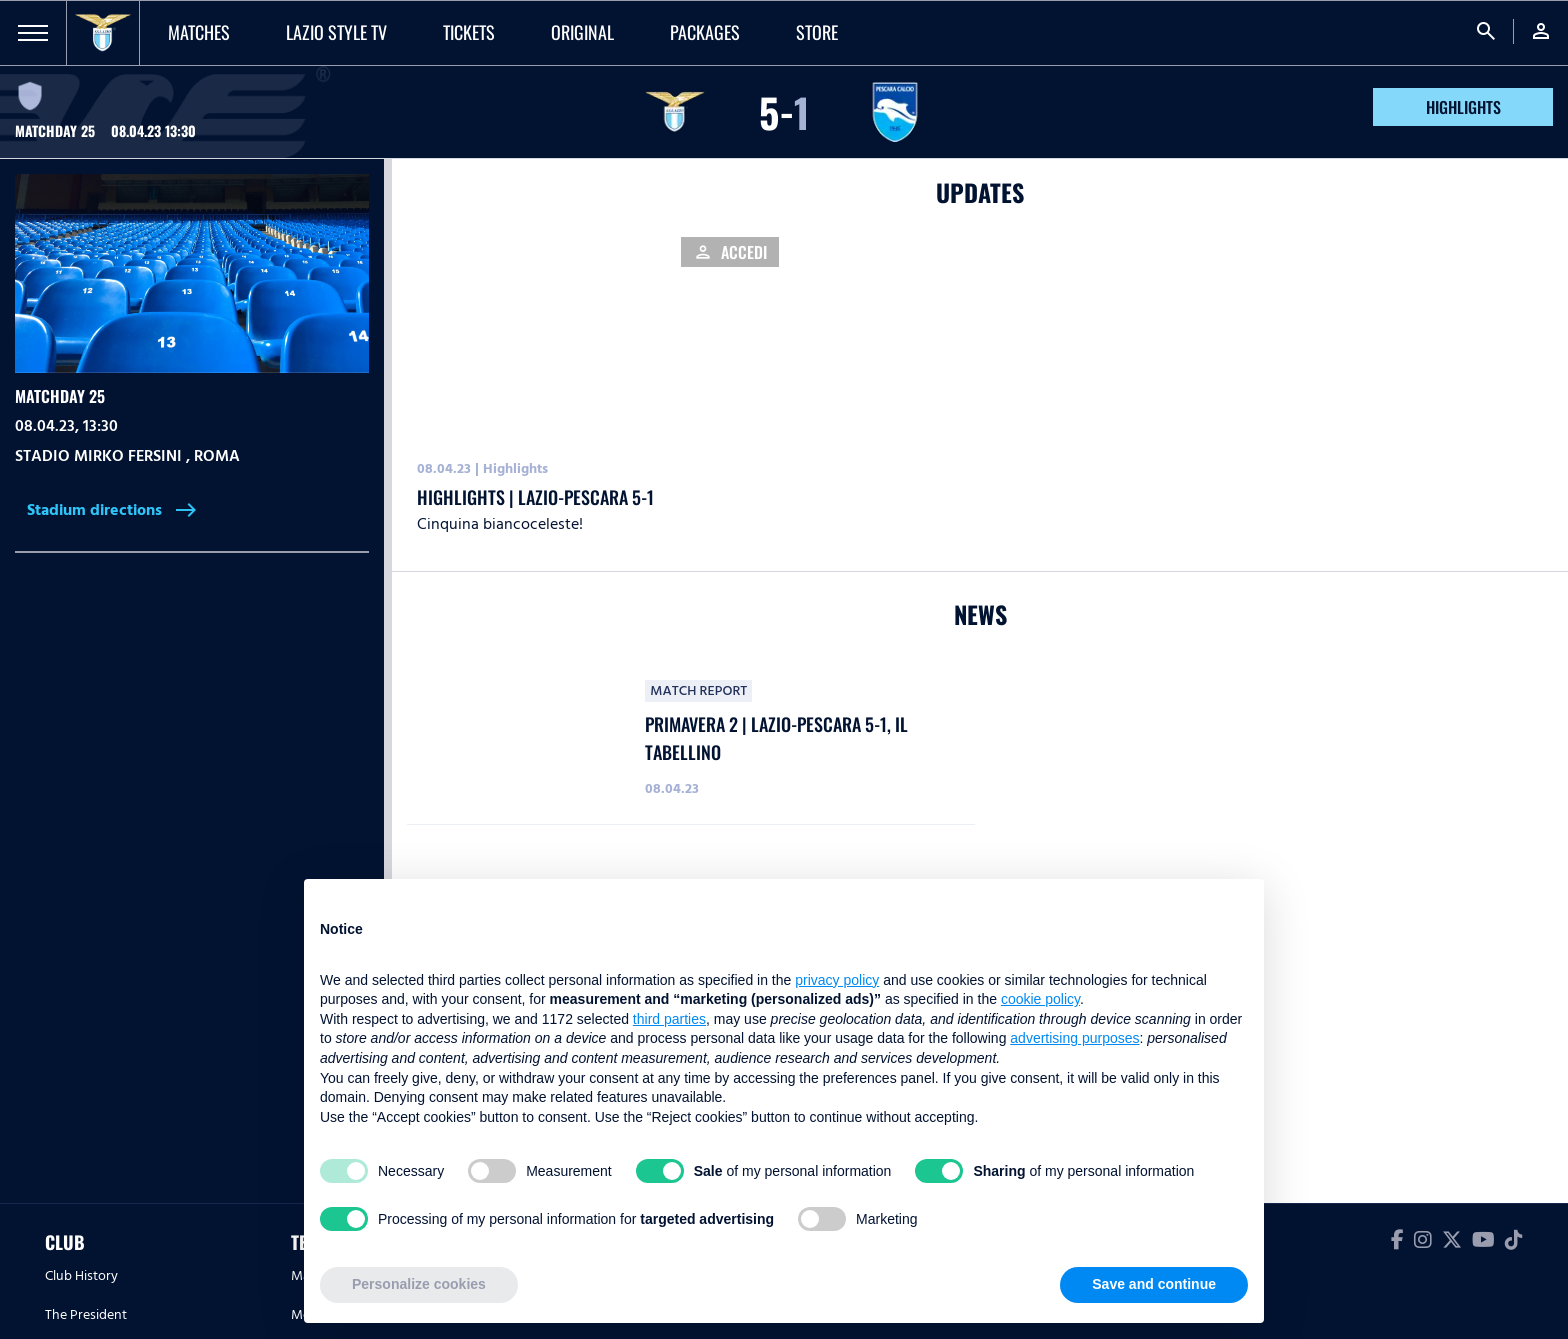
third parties (669, 1019)
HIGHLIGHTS (1463, 107)
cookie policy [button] (1040, 999)
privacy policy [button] (837, 980)
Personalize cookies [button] (419, 1284)
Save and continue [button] (1154, 1284)
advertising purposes (1074, 1038)
